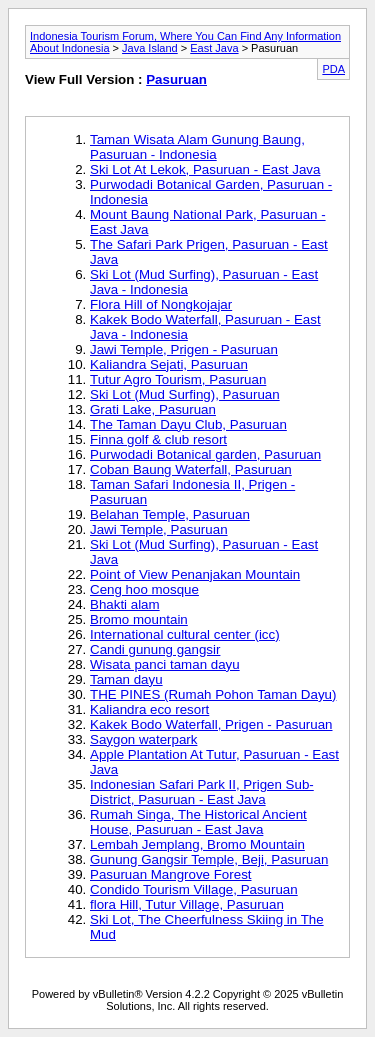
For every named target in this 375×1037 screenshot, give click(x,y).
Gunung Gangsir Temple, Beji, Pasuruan (209, 859)
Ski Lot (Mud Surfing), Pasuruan (185, 394)
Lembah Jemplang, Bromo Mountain (197, 844)
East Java (214, 48)
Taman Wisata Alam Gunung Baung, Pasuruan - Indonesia (197, 147)
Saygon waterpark (143, 739)
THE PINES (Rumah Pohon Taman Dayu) (213, 694)
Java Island (150, 48)
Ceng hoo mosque (144, 589)
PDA (333, 69)
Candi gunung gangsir (155, 649)
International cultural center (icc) (185, 634)
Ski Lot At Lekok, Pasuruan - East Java (205, 169)
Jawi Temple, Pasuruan (159, 529)
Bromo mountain (139, 619)
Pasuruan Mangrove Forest (171, 874)
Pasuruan (176, 79)
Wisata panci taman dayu (165, 664)
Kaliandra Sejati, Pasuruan (169, 364)
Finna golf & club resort (158, 439)
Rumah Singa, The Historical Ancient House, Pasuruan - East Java (198, 822)
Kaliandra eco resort (149, 709)
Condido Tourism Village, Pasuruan (194, 889)
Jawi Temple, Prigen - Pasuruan (184, 349)
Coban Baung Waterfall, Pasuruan (191, 469)
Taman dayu (126, 679)
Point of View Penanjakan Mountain (195, 574)
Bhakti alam (125, 604)
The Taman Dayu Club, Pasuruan (188, 424)
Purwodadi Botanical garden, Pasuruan (205, 454)
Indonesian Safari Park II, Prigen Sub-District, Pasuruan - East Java (202, 792)
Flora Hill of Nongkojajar (161, 304)
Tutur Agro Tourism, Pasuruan (178, 379)
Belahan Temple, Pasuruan (170, 514)
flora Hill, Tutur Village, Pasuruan (187, 904)
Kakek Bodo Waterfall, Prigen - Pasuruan (211, 724)
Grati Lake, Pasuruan (153, 409)
